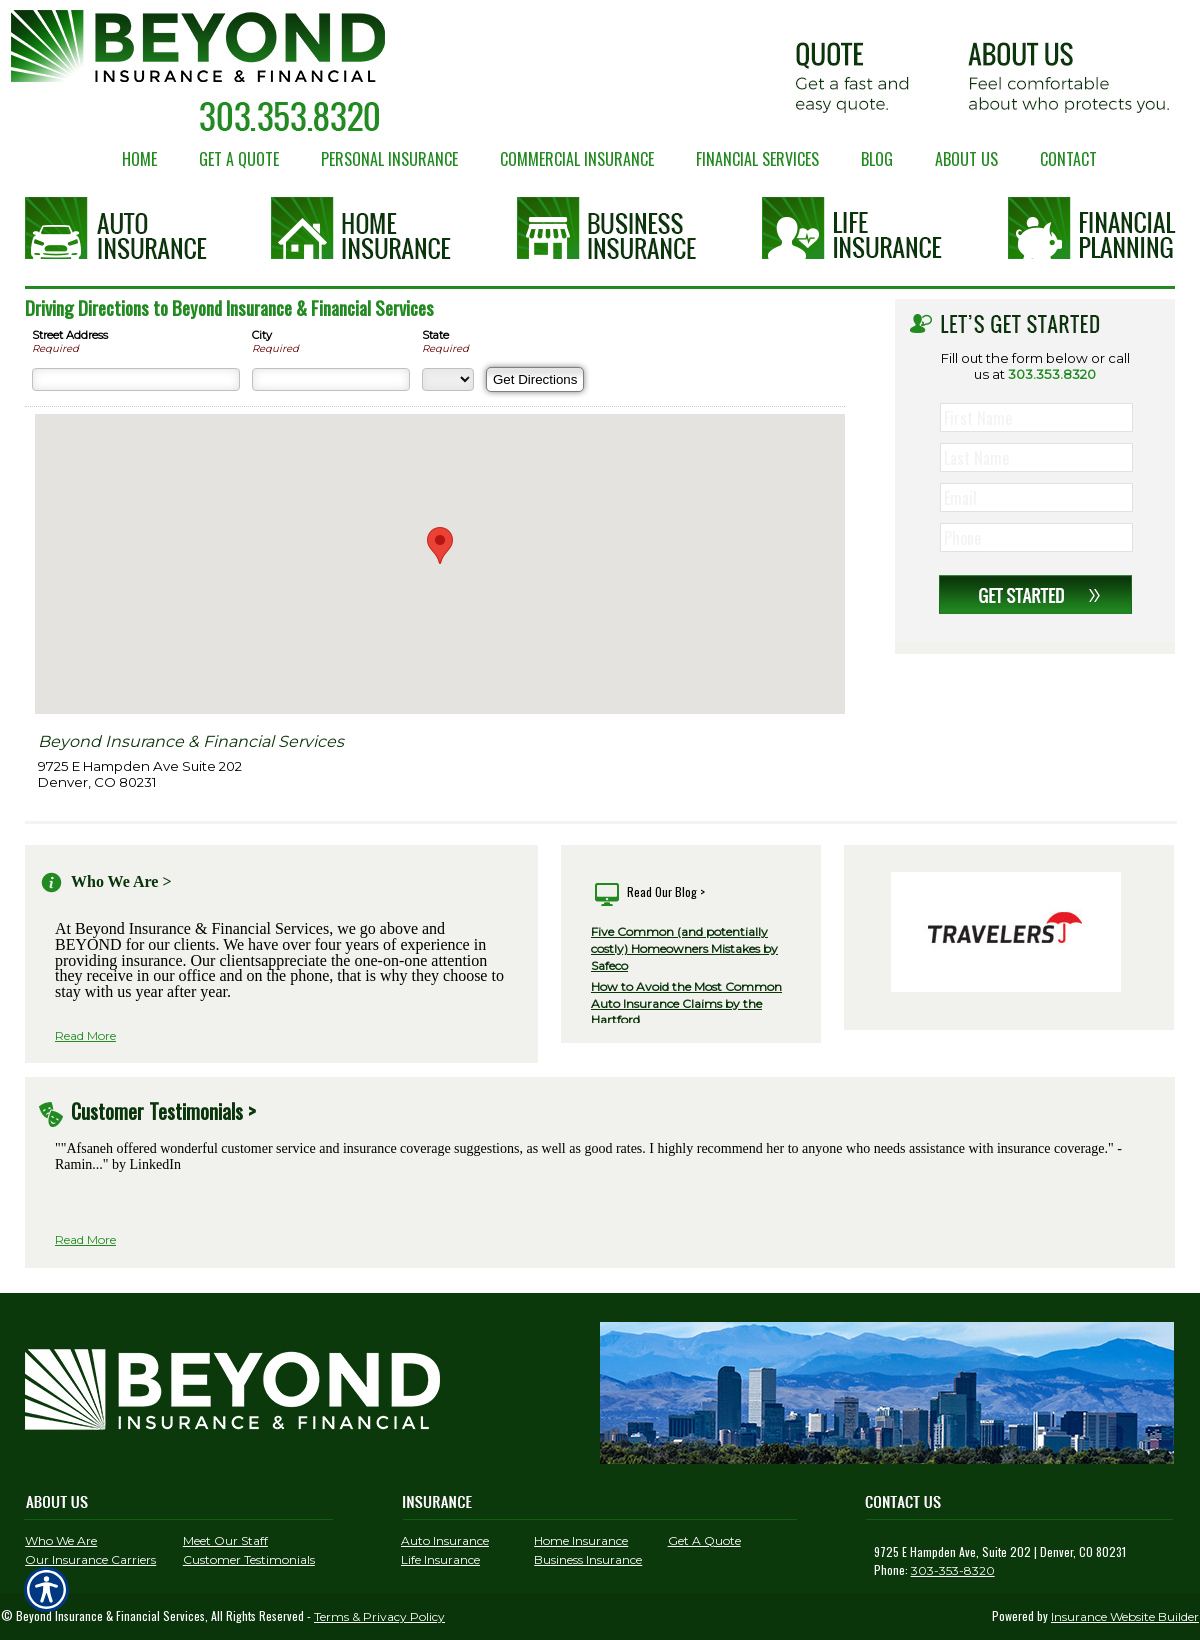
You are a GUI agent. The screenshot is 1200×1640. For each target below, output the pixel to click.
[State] (448, 379)
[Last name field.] (1038, 458)
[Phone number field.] (1038, 538)
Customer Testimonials (249, 1559)
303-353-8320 (953, 1570)
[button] (440, 545)
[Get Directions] (535, 379)
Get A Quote (704, 1540)
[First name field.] (1038, 418)
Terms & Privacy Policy (379, 1616)
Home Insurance (581, 1540)
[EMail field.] (1038, 498)
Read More (85, 1035)
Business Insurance (588, 1559)
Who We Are (61, 1540)
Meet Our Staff (225, 1540)
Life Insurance (440, 1559)
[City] (331, 379)
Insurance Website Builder (1125, 1616)
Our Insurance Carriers (90, 1559)
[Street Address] (136, 379)
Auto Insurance (445, 1540)
